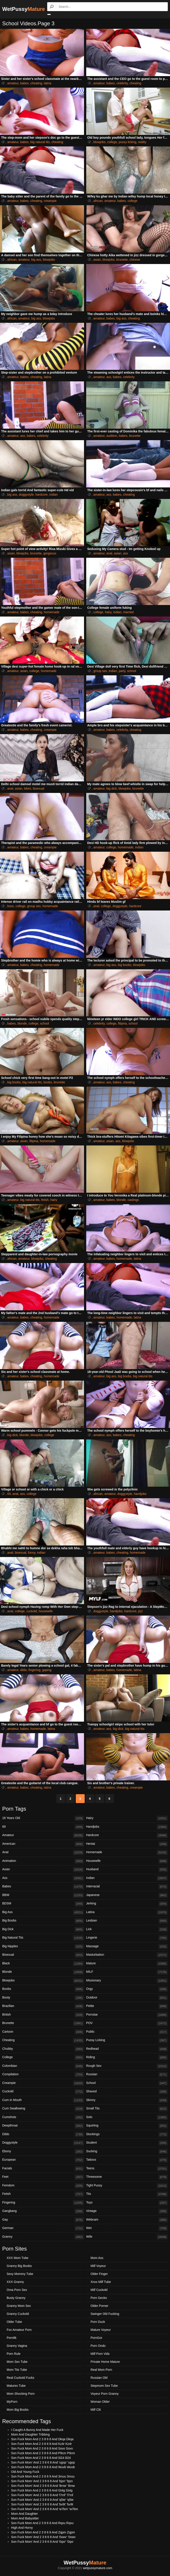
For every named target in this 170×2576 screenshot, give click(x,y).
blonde (22, 1023)
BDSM (43, 1903)
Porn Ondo (98, 2345)
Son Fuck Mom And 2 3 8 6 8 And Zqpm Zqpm (43, 2532)
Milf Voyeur (98, 2266)
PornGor (96, 2337)
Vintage (127, 2211)
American (43, 1844)
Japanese (127, 1895)
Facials (43, 2168)
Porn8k (11, 2337)
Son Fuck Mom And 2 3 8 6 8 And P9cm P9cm (43, 2453)
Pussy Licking (127, 2040)
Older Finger (99, 2274)
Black (43, 1963)
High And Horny (22, 2527)
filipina (122, 1023)
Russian (127, 2074)
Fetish (43, 2194)
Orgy (127, 1989)
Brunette (43, 2023)
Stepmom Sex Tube (104, 2385)
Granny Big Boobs (19, 2266)
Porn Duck (98, 2322)
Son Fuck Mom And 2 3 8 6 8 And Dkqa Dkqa (42, 2439)
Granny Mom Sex (19, 2306)
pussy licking (127, 142)
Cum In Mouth (43, 2100)
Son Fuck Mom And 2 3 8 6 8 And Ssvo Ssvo (42, 2448)
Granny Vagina (17, 2345)
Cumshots (43, 2117)
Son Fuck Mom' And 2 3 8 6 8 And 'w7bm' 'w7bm (44, 2509)
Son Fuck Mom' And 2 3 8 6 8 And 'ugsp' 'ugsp (43, 2462)
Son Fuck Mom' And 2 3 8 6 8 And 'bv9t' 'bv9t (42, 2504)
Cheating (43, 2040)
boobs (47, 1082)
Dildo (43, 2134)
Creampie (43, 2083)
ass (108, 377)
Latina (127, 1912)
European (43, 2160)
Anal (43, 1852)
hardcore (41, 494)
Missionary (127, 1980)
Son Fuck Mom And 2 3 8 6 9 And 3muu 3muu (42, 2476)
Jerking (127, 1903)
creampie (50, 201)
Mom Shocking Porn (21, 2393)
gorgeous (49, 553)
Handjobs (127, 1827)
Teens (127, 2168)
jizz (140, 1611)
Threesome (127, 2177)
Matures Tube (16, 2385)
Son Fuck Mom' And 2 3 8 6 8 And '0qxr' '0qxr (42, 2541)
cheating (36, 83)
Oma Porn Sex (17, 2290)
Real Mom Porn (101, 2369)
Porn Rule (13, 2353)
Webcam (127, 2220)
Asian (43, 1869)
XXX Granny (15, 2282)
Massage (127, 1946)
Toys (127, 2202)
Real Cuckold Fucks (20, 2377)
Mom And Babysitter (25, 2518)
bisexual (38, 788)
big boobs (124, 965)
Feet (43, 2177)
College (43, 2057)
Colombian (43, 2066)
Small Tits (127, 2108)
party (122, 671)
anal (109, 553)
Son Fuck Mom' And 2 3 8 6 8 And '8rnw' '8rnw (43, 2485)
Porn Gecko (99, 2298)
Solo (127, 2117)
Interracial (127, 1886)
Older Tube (14, 2322)
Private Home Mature (105, 2361)
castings (133, 1200)
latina (47, 83)
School (127, 2083)
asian (97, 259)
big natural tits (40, 142)
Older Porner (99, 2306)
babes (24, 83)
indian (53, 494)
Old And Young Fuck (25, 2472)
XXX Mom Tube (17, 2258)
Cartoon (43, 2032)
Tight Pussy (127, 2185)
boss (10, 906)
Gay (43, 2220)
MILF (127, 1972)
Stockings (127, 2134)
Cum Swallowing (43, 2108)
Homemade (127, 1852)
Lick (127, 1929)
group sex (100, 671)
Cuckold (43, 2091)
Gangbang (43, 2211)
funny (31, 1552)
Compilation (43, 2074)
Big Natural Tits (43, 1938)
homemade (51, 612)
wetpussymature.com (97, 2568)
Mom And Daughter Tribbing (30, 2434)
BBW (43, 1895)
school (131, 671)
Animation (43, 1861)
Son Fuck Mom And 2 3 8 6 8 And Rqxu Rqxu (42, 2523)
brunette (122, 259)
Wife (127, 2237)
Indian (127, 1878)
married (128, 612)
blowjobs (99, 142)
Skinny (127, 2100)
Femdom (43, 2185)
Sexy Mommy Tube (20, 2274)
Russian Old (99, 2377)
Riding (127, 2057)
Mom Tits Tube (17, 2369)
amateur (13, 83)
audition (111, 436)
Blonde (43, 1972)
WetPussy (23, 9)
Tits (127, 2194)
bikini (27, 788)
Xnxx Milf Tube (101, 2282)
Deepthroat (43, 2126)
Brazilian (43, 2006)
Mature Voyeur (101, 2330)
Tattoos (127, 2160)
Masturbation (127, 1955)
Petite (127, 2006)
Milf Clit (96, 2409)
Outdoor (127, 1997)
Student (127, 2143)
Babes (43, 1886)
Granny (43, 2237)
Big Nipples (43, 1946)
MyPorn (12, 2401)
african (98, 201)
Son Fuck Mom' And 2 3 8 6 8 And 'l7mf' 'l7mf (42, 2495)
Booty (43, 1997)
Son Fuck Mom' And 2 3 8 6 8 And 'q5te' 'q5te (42, 2499)
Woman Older (100, 2401)
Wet (127, 2228)
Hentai (127, 1844)
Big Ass (43, 1912)
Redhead (127, 2049)
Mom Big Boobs (18, 2409)
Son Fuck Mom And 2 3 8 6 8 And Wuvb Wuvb (43, 2467)
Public (127, 2032)
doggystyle (26, 494)
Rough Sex (127, 2066)
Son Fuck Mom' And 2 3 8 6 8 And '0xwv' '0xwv (43, 2537)
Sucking (127, 2151)
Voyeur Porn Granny (105, 2393)
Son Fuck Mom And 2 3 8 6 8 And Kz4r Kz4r (41, 2444)
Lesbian (127, 1921)
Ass (43, 1878)
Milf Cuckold (99, 2290)
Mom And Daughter (24, 2513)
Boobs (43, 1989)
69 (9, 1494)
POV (127, 2023)
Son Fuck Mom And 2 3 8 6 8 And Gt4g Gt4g (41, 2490)
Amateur (43, 1835)
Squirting (127, 2126)
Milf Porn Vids (100, 2353)
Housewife (127, 1861)
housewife (46, 1611)
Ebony (43, 2151)
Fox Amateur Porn (19, 2330)
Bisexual (43, 1955)
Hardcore (127, 1835)
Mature (127, 1963)
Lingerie (127, 1938)
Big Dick (43, 1929)
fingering (35, 1670)
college (112, 142)
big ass (36, 259)
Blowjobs (43, 1980)
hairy (108, 612)
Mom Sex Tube (17, 2361)
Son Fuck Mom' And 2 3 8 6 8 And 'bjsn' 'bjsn (42, 2481)
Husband (127, 1869)
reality (142, 142)
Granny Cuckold (18, 2314)
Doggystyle (43, 2143)
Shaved (127, 2091)
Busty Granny (16, 2298)
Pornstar (127, 2015)
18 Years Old (43, 1818)
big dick (111, 788)
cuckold (31, 1611)
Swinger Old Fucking (105, 2314)
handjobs (140, 1494)
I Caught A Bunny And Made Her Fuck (37, 2430)
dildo (23, 1670)
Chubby (43, 2049)
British (43, 2015)
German (43, 2228)
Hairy (127, 1818)
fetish (45, 1200)
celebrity (122, 83)
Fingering (43, 2202)
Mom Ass (97, 2258)
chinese (134, 259)
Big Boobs (43, 1921)
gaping (46, 1670)
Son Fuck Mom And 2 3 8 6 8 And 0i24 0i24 (41, 2458)
